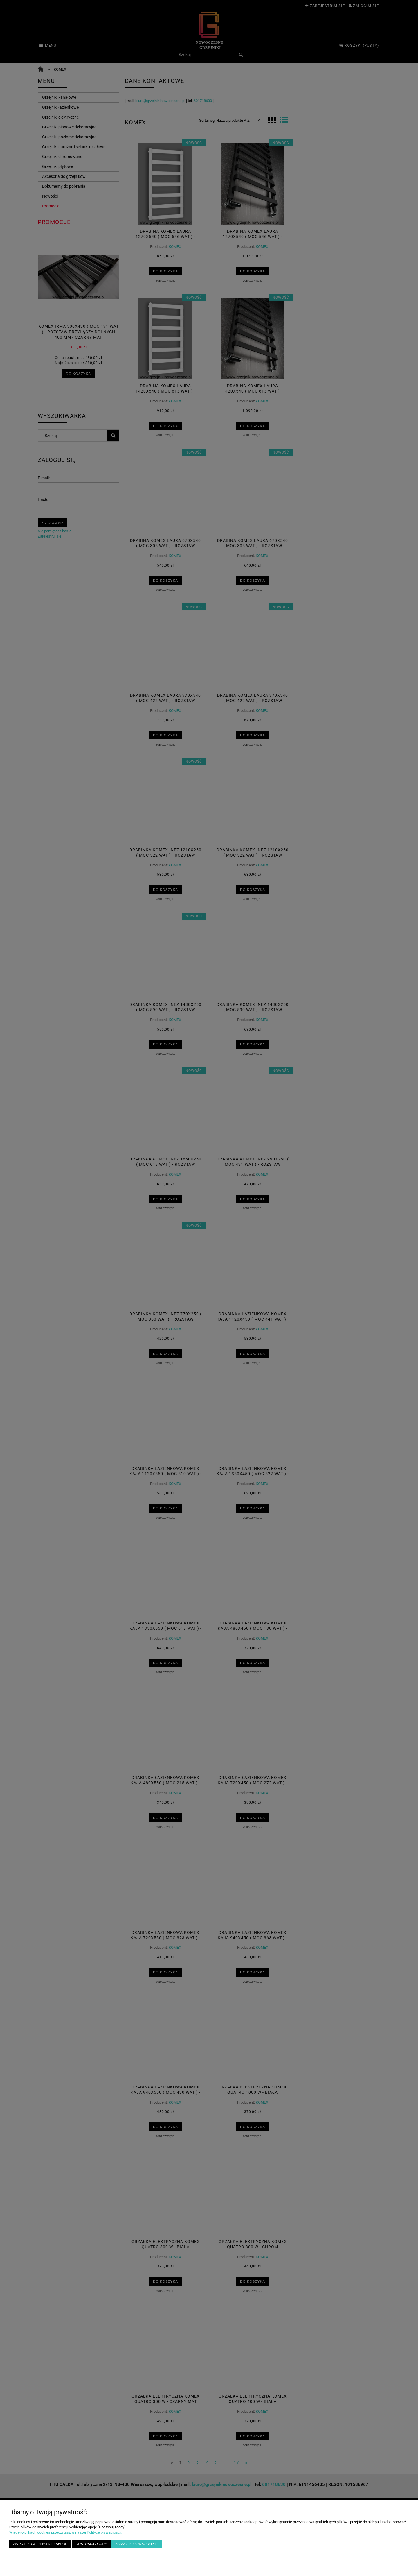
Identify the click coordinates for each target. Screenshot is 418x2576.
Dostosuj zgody (91, 2543)
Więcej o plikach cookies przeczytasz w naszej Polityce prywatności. (65, 2532)
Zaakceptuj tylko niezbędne (40, 2543)
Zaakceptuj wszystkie (136, 2543)
